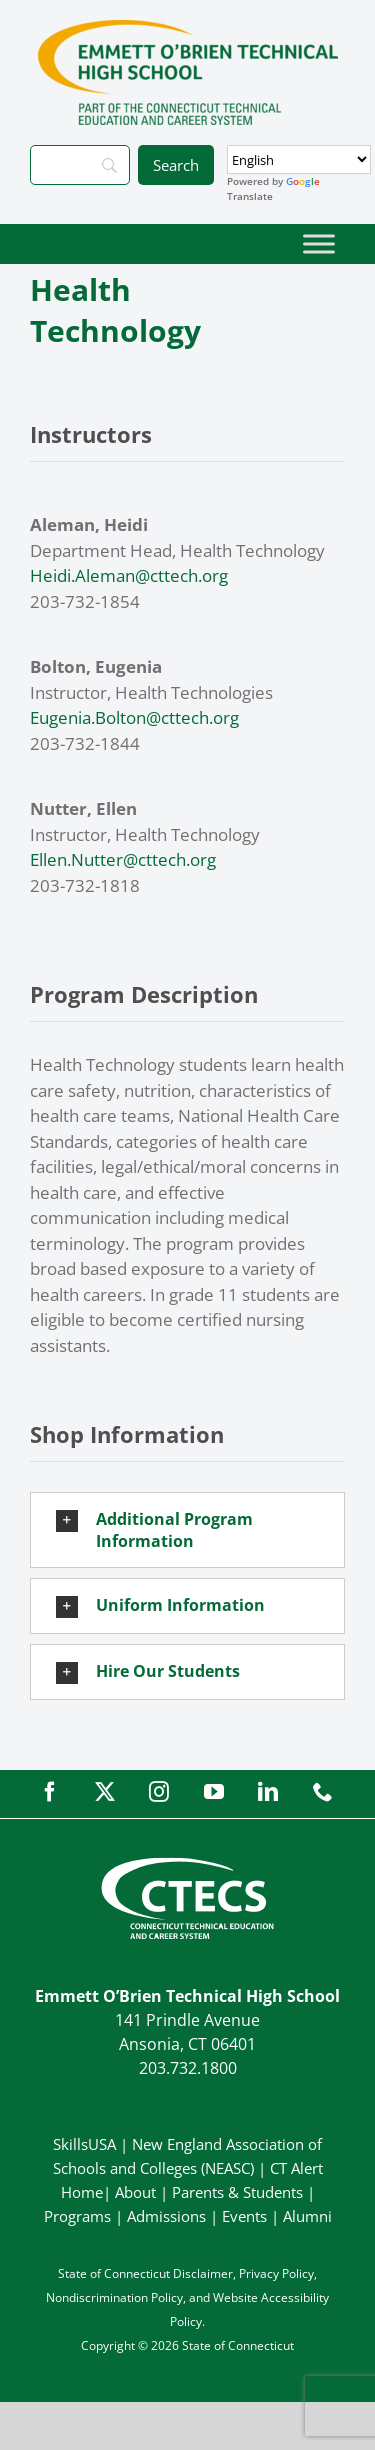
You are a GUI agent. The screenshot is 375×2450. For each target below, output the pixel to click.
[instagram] (159, 1792)
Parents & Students (237, 2192)
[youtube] (214, 1792)
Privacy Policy (276, 2273)
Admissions (166, 2216)
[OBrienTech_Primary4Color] (188, 28)
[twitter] (105, 1792)
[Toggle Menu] (319, 243)
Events (244, 2216)
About (135, 2192)
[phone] (323, 1792)
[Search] (80, 165)
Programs (77, 2216)
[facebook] (50, 1792)
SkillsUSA (86, 2144)
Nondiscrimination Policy (114, 2297)
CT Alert (296, 2168)
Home (82, 2192)
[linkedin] (268, 1792)
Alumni (307, 2216)
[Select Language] (299, 159)
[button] (187, 1530)
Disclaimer (203, 2273)
